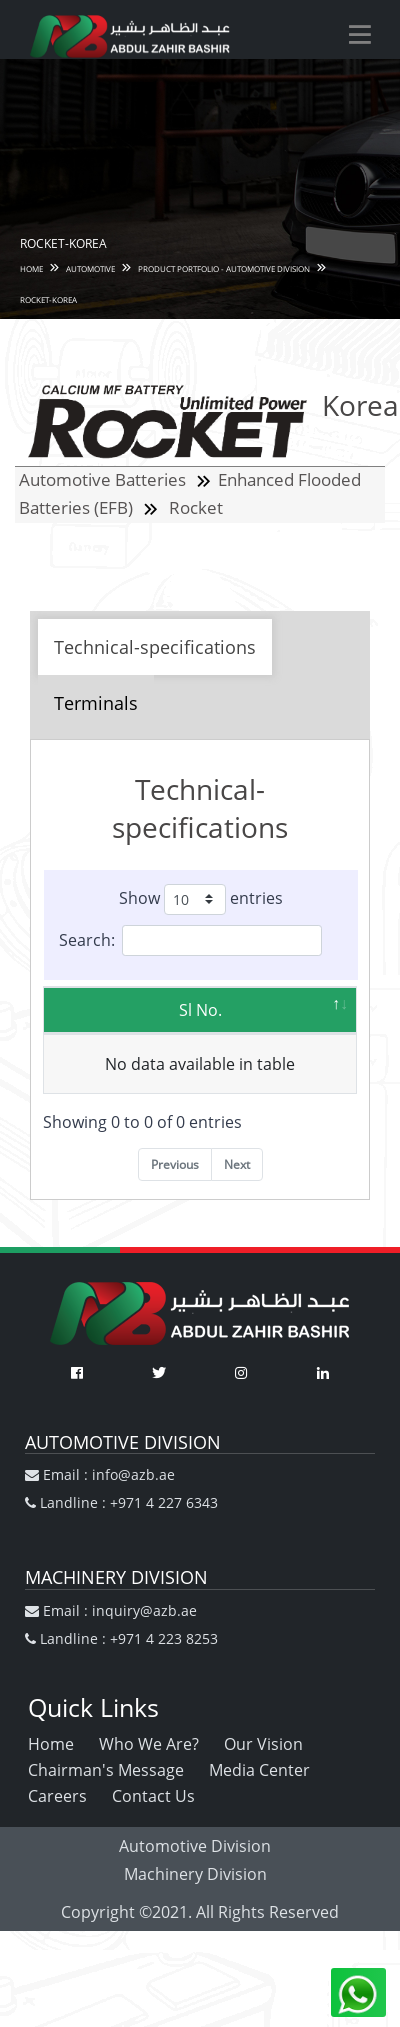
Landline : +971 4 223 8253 (121, 1638)
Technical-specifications (155, 647)
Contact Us (153, 1796)
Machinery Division (195, 1874)
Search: (190, 940)
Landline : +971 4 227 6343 (121, 1502)
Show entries (201, 899)
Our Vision (263, 1744)
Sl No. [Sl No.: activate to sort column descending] (121, 1010)
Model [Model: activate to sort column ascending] (227, 1010)
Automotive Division (195, 1846)
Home (51, 1744)
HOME (31, 268)
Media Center (259, 1770)
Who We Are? (149, 1744)
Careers (57, 1796)
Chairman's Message (106, 1770)
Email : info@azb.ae (100, 1474)
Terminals (96, 703)
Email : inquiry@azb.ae (111, 1610)
